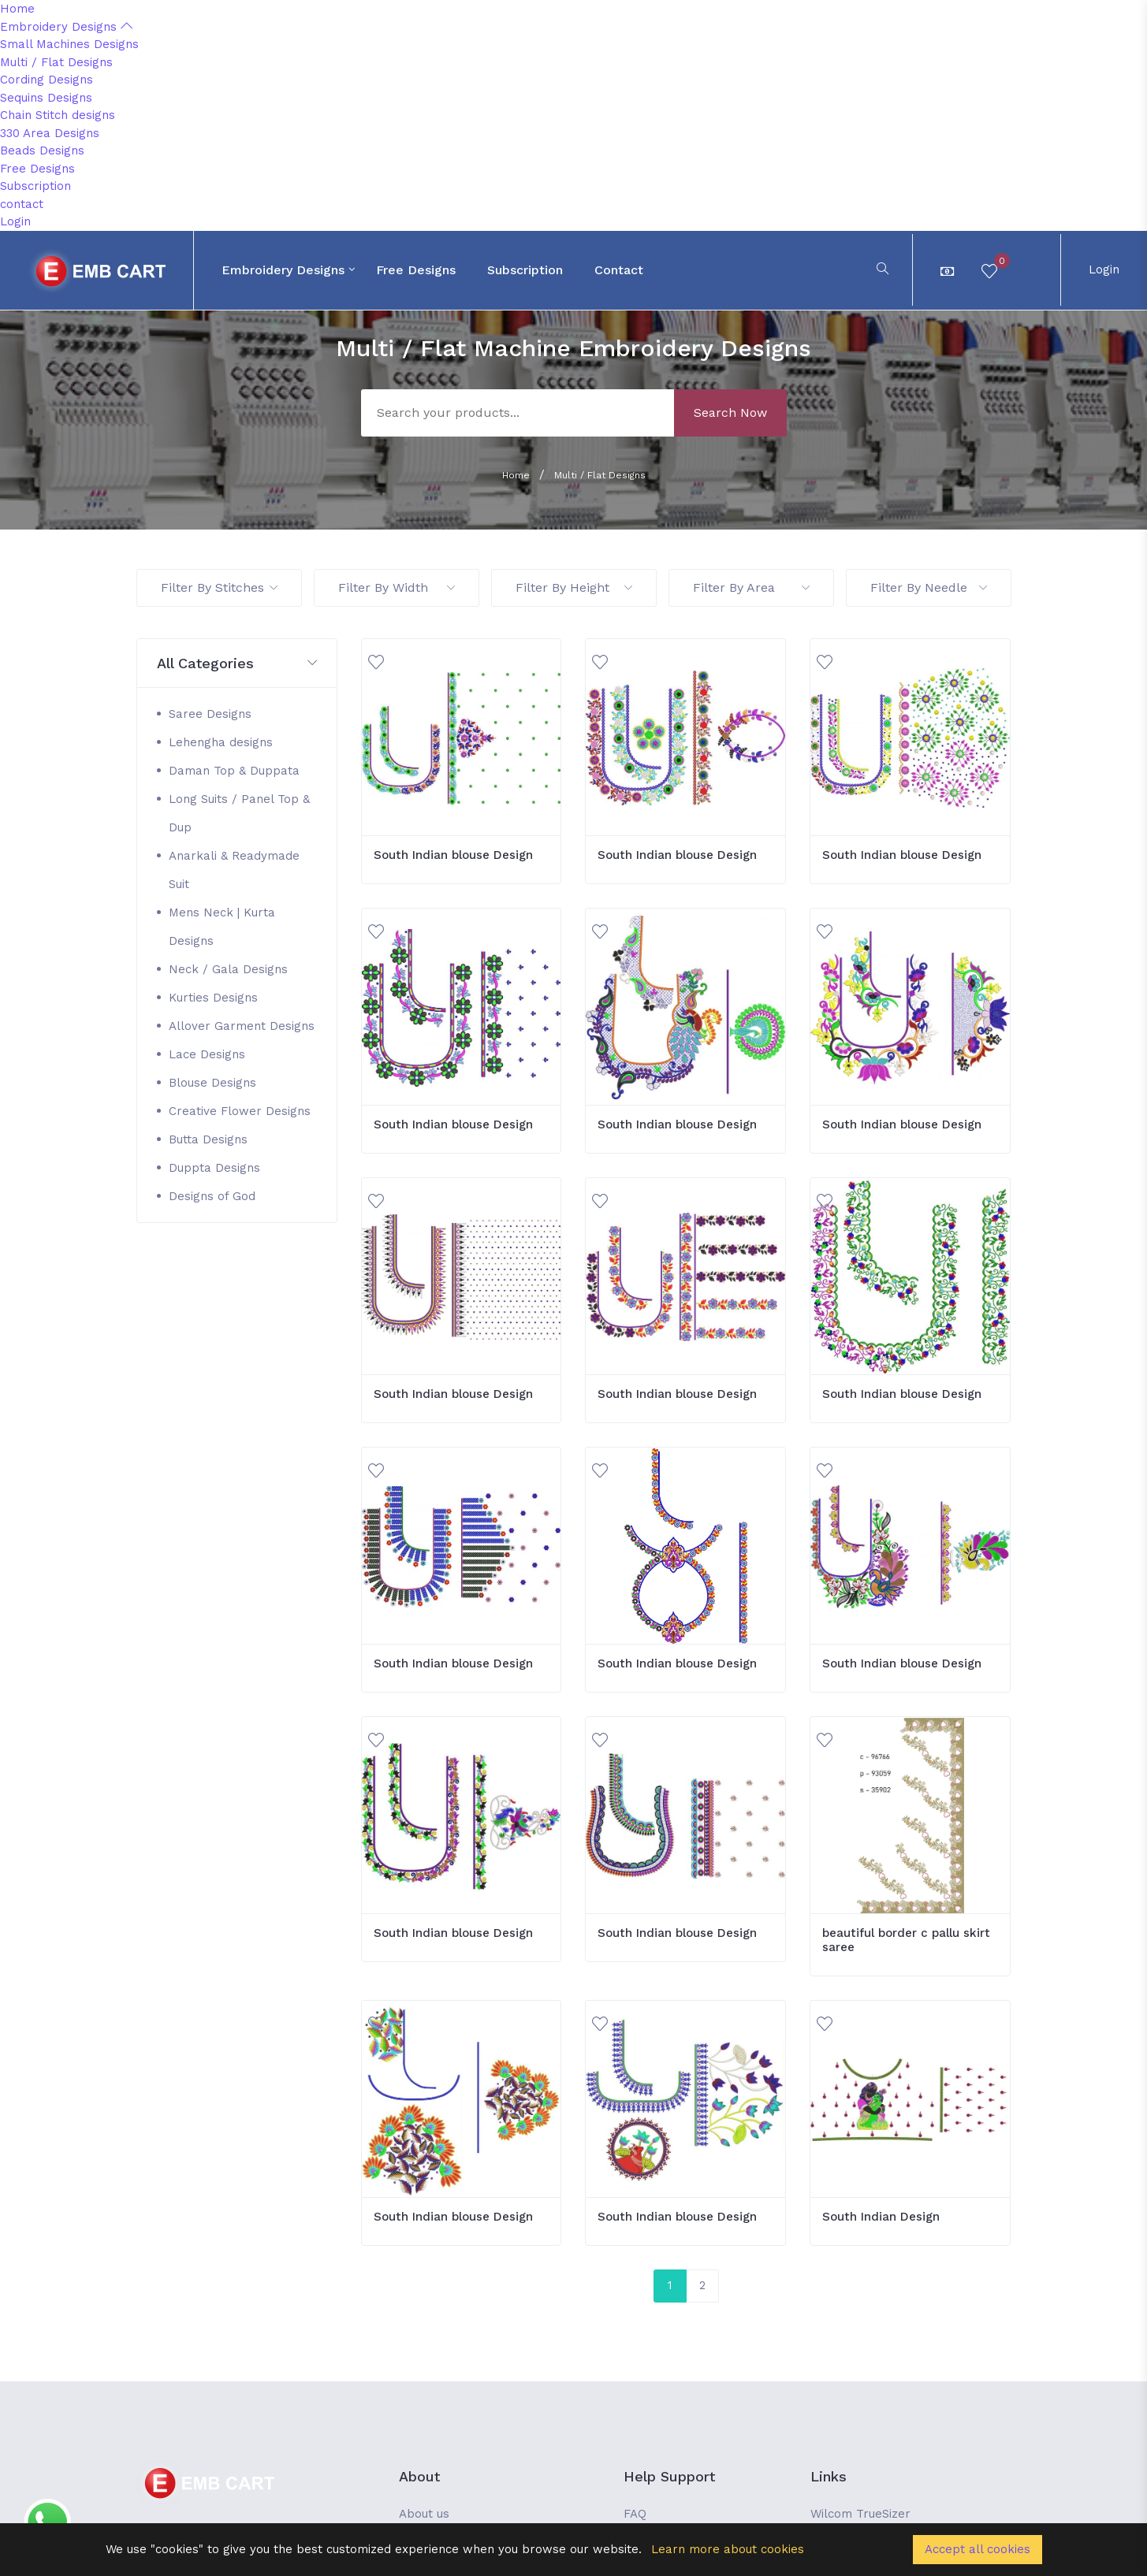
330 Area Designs (49, 133)
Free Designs (37, 169)
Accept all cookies (977, 2549)
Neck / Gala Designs (228, 969)
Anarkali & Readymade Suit (234, 870)
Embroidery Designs (66, 27)
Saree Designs (210, 714)
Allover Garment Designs (242, 1026)
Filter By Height (574, 587)
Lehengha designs (221, 742)
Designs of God (212, 1196)
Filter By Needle (928, 587)
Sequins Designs (46, 98)
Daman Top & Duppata (234, 771)
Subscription (35, 186)
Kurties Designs (213, 998)
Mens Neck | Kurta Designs (222, 926)
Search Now (730, 412)
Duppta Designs (214, 1168)
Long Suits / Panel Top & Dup (239, 813)
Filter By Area (751, 587)
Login (15, 221)
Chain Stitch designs (57, 115)
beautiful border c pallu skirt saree (906, 1940)
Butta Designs (208, 1139)
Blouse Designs (212, 1083)
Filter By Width (396, 587)
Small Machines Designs (69, 44)
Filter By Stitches (219, 587)
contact (21, 204)
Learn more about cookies (727, 2549)
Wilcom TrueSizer (860, 2514)
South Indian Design (881, 2217)
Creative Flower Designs (240, 1111)
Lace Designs (207, 1054)
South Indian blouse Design (453, 855)
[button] (237, 664)
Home (17, 9)
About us (424, 2514)
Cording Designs (46, 79)
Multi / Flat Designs (56, 62)
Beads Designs (42, 150)
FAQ (635, 2514)
